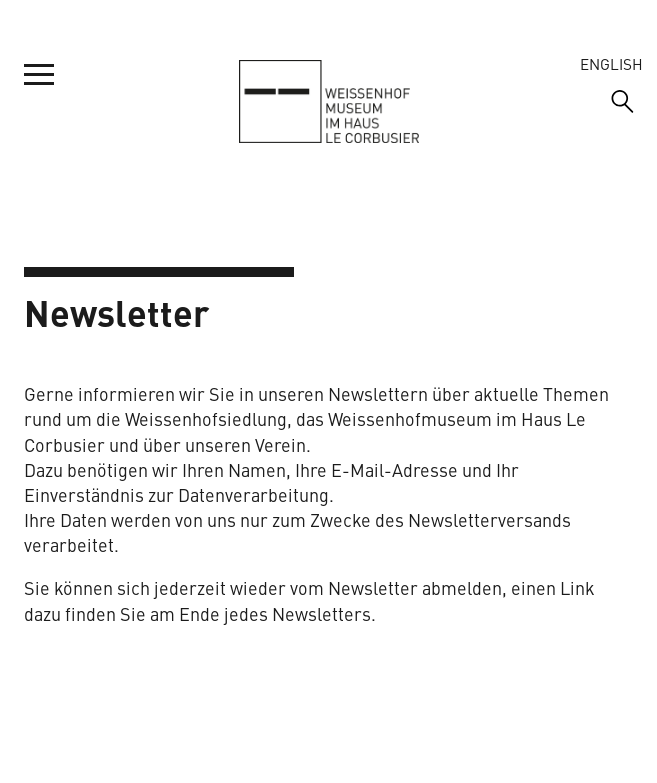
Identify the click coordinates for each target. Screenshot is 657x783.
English (611, 63)
